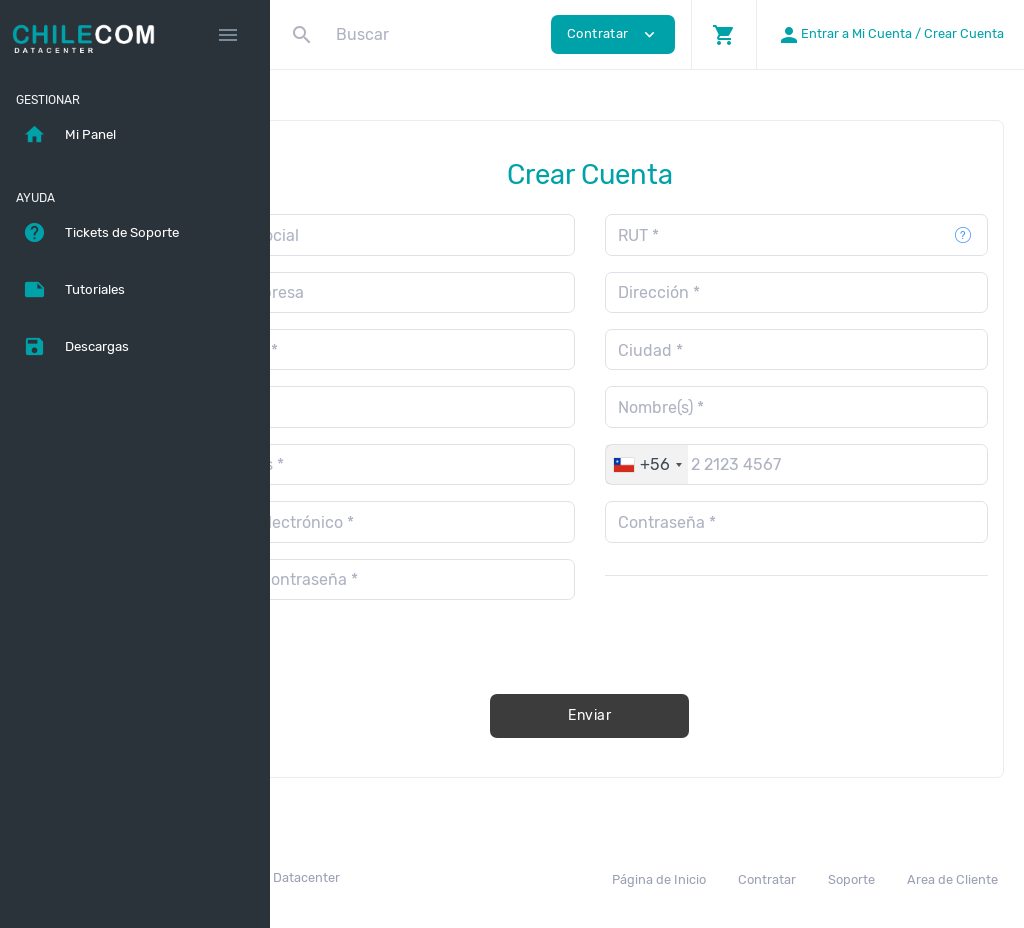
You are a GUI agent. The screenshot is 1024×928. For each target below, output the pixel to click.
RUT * (695, 235)
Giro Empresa (369, 292)
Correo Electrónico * (394, 522)
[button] (723, 34)
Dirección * (716, 292)
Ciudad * (707, 350)
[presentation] (814, 631)
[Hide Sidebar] (228, 35)
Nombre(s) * (718, 407)
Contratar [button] (613, 34)
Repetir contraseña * (396, 579)
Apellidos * (359, 464)
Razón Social (366, 235)
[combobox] (704, 464)
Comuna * (356, 350)
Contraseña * (724, 522)
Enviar (647, 715)
